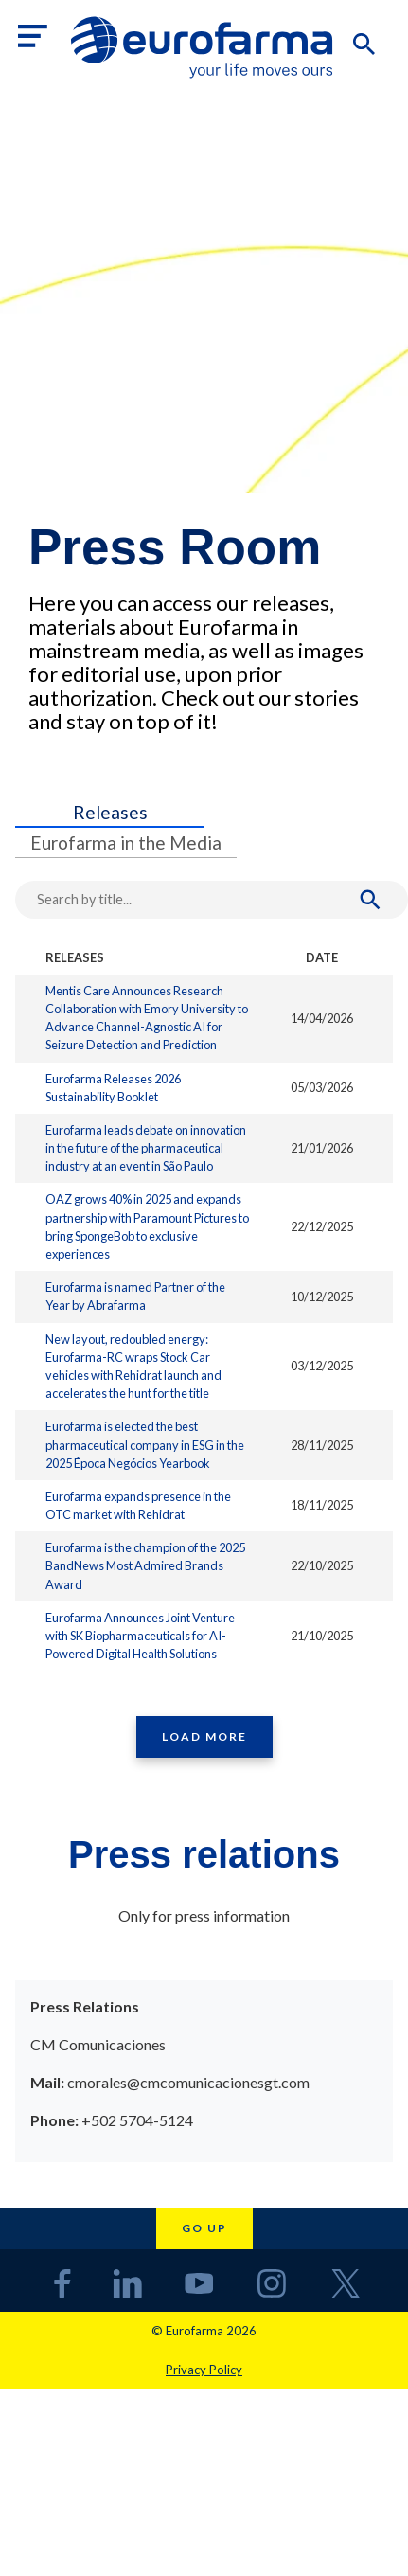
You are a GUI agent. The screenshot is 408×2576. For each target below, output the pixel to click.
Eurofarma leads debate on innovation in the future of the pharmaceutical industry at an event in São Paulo (145, 1147)
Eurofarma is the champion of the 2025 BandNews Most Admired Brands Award (145, 1565)
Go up (204, 2228)
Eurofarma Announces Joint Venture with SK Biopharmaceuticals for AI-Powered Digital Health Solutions (140, 1635)
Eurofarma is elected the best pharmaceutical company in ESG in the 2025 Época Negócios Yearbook (144, 1444)
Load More (204, 1736)
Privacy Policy (204, 2369)
